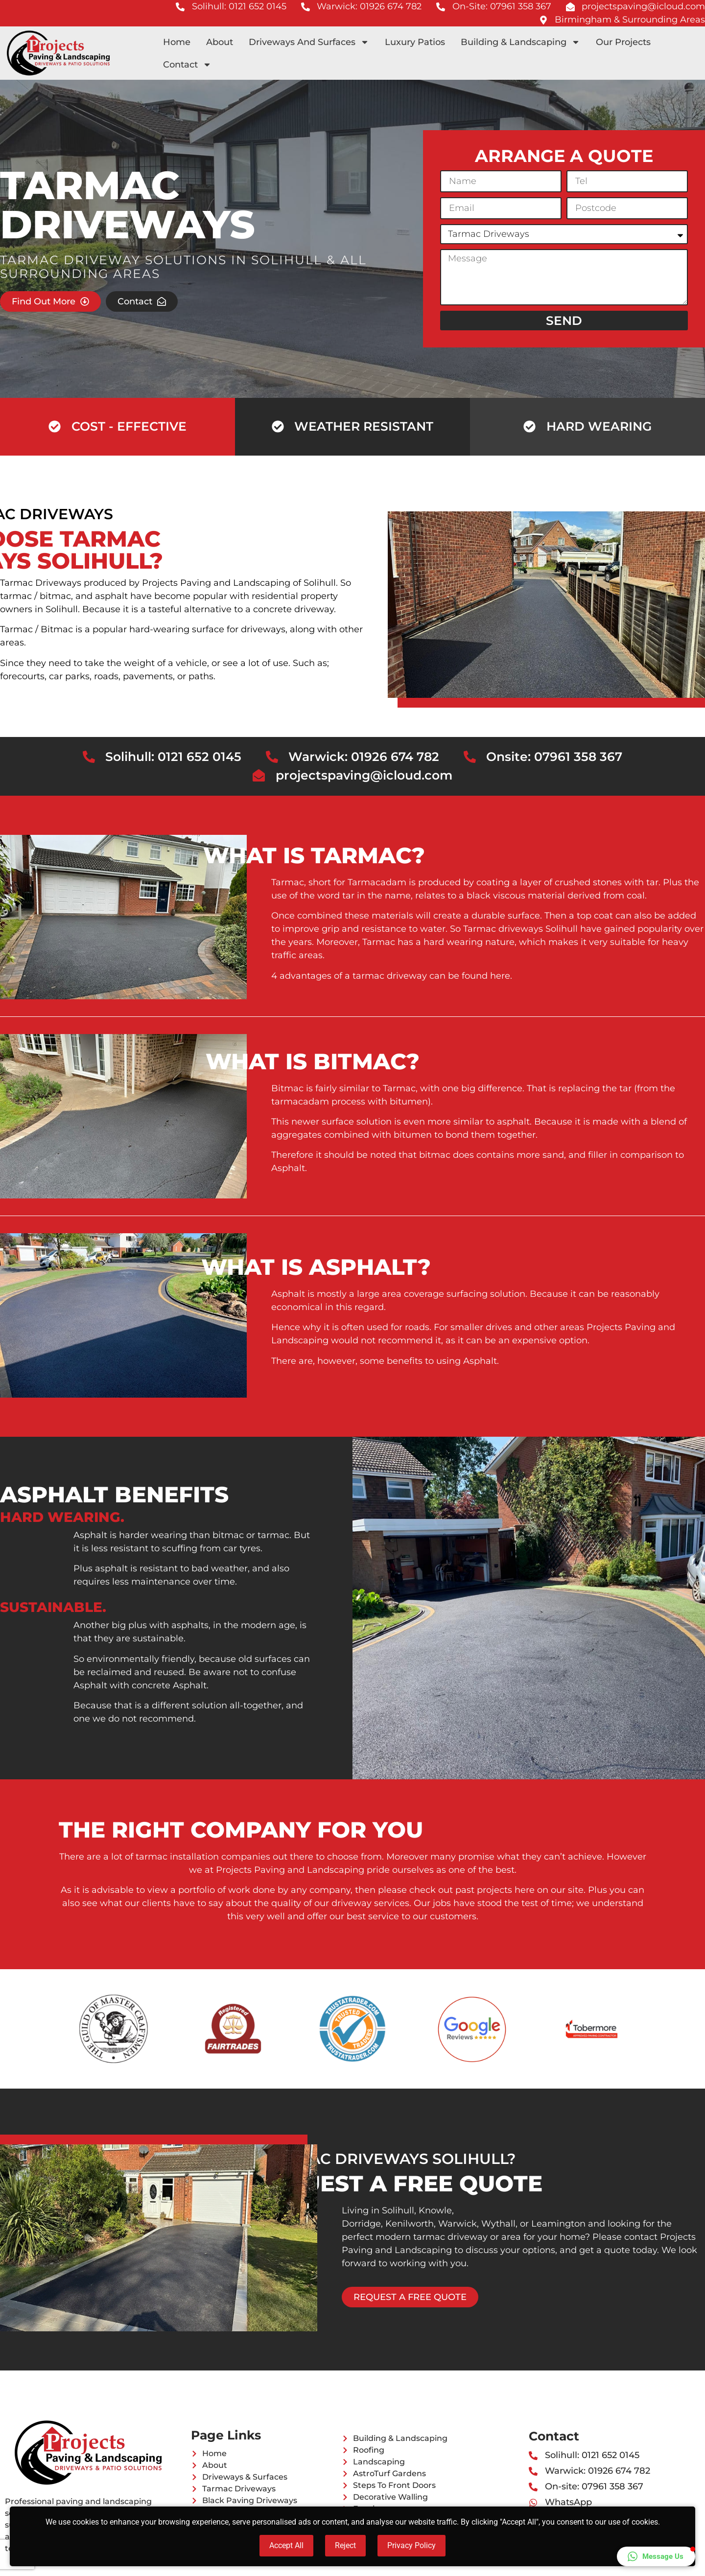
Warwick (457, 2223)
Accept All (286, 2545)
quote (617, 2250)
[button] (656, 2556)
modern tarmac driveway (432, 2236)
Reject (345, 2545)
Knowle (435, 2210)
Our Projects (623, 42)
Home (176, 42)
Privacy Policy (411, 2545)
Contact (187, 64)
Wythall (498, 2223)
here (500, 975)
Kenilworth (409, 2223)
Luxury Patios (415, 42)
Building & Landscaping (520, 42)
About (219, 42)
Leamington (558, 2223)
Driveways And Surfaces (309, 42)
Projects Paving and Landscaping (216, 582)
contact (641, 2236)
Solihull (62, 609)
